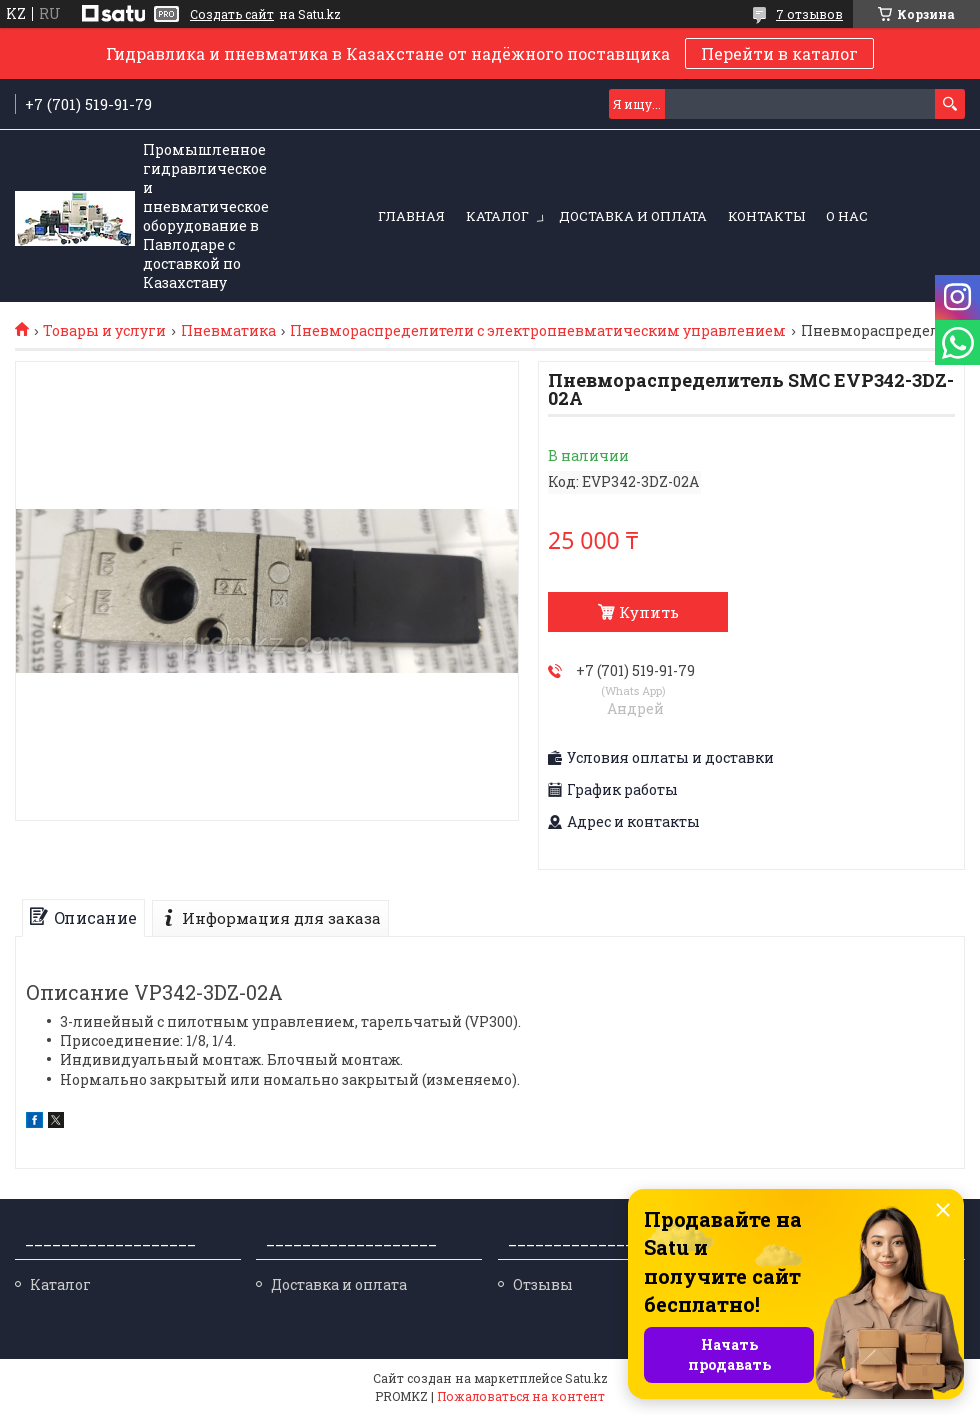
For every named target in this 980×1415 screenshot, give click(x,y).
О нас (847, 216)
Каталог (497, 216)
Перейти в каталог (779, 53)
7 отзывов (809, 14)
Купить (649, 612)
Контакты (766, 216)
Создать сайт (232, 14)
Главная (411, 216)
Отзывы (543, 1284)
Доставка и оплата (633, 216)
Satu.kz (586, 1378)
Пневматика (228, 331)
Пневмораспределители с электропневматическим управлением (538, 331)
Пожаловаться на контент (521, 1396)
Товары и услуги (104, 331)
